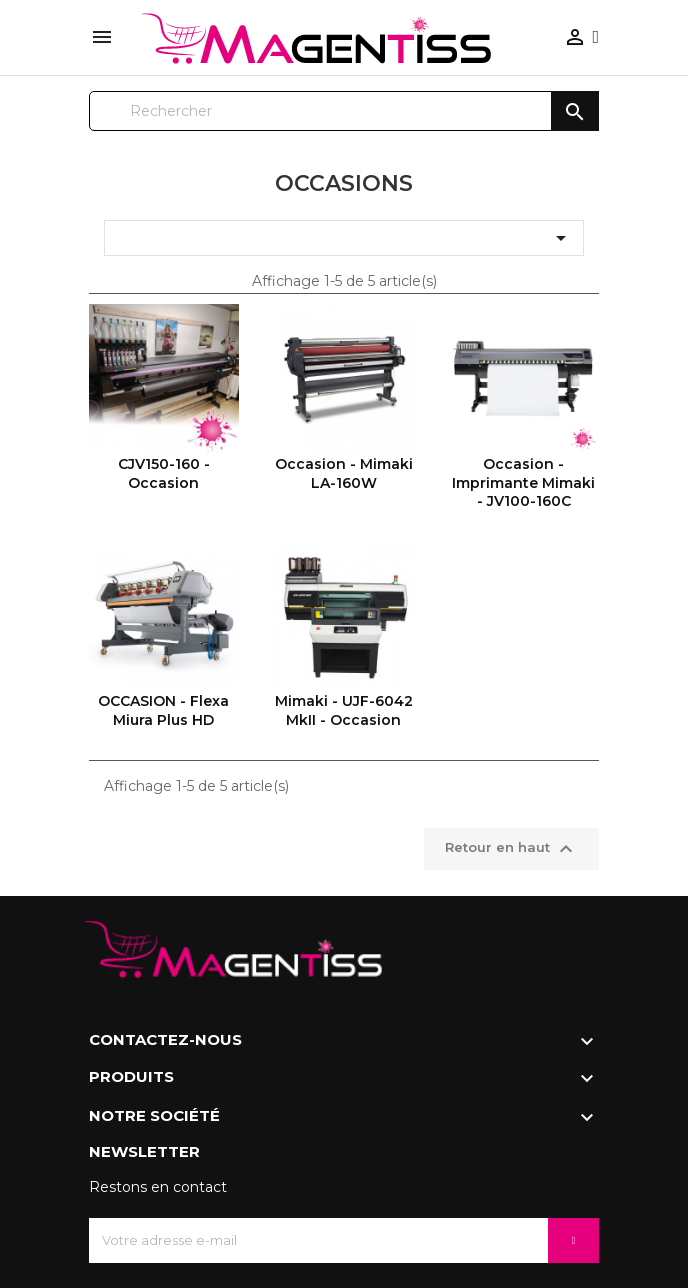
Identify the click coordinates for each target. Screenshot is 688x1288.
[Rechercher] (344, 111)
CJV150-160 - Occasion (164, 473)
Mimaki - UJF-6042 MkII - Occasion (344, 710)
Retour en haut (511, 849)
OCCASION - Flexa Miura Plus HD (163, 710)
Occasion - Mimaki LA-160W (344, 473)
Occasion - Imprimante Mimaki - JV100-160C (523, 482)
